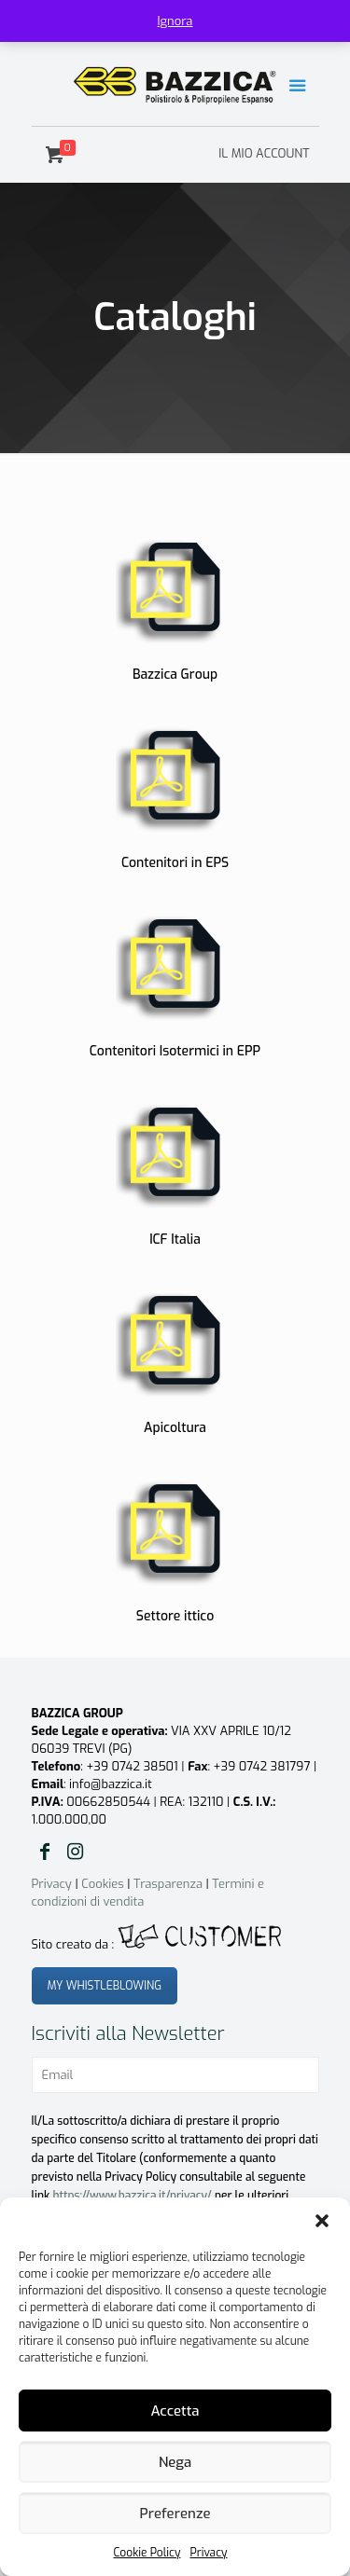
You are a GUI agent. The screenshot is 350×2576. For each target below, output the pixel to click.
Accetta (174, 2411)
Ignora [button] (175, 21)
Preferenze (175, 2513)
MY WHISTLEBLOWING (105, 1985)
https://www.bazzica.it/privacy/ (132, 2195)
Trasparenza (168, 1884)
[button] (322, 2220)
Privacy (208, 2552)
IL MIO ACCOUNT (263, 153)
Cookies (102, 1884)
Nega (175, 2462)
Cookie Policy (146, 2552)
